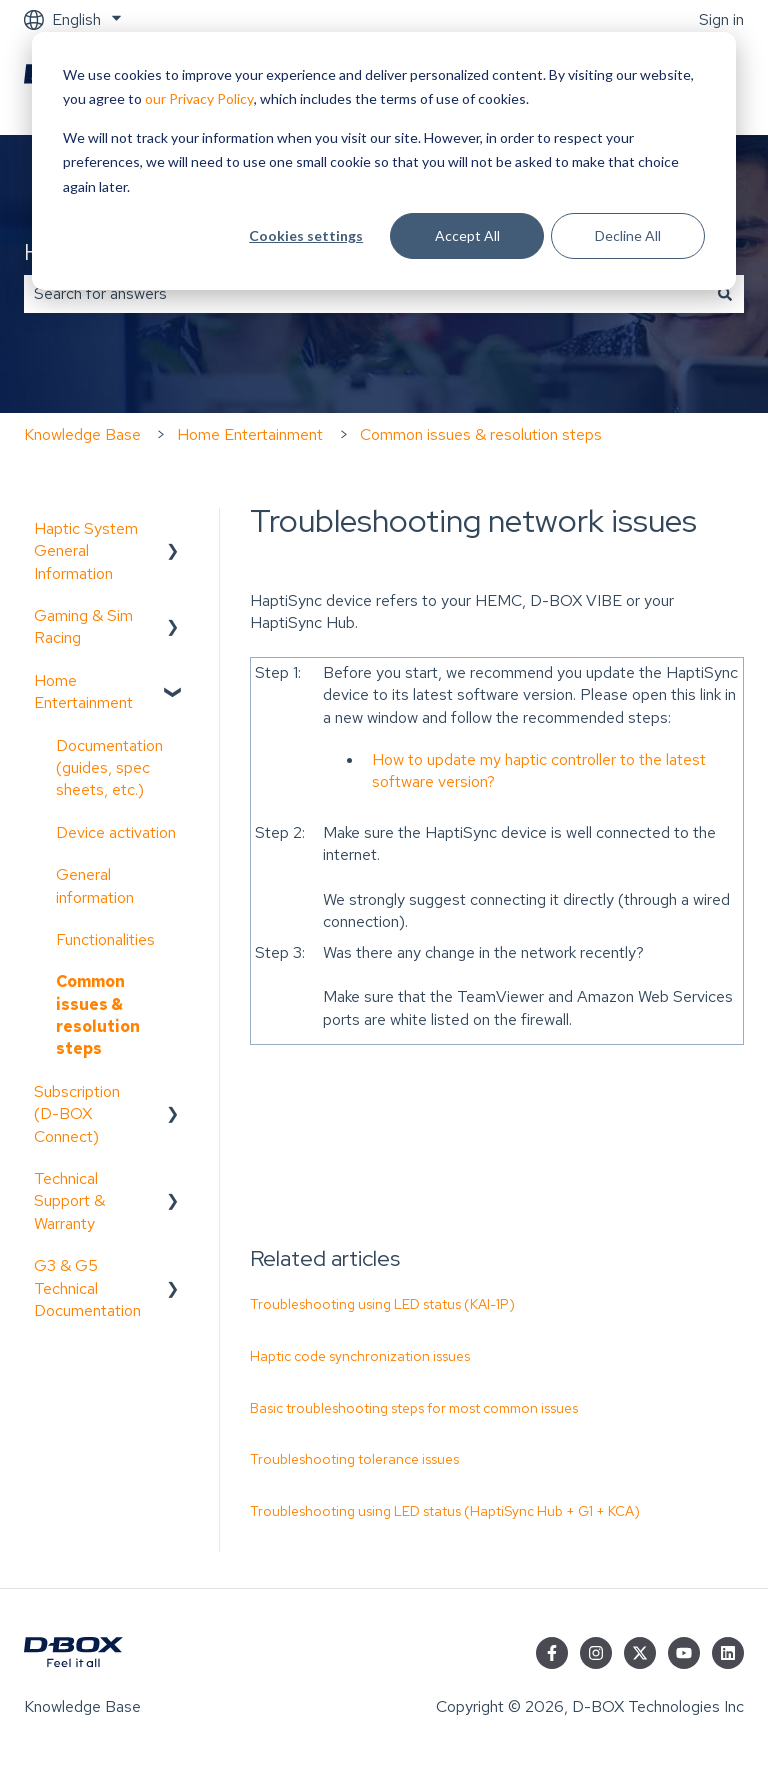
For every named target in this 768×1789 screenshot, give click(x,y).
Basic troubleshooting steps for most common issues (414, 1408)
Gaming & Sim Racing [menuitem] (83, 626)
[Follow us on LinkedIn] (728, 1653)
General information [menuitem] (95, 885)
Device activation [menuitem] (116, 832)
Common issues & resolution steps (481, 434)
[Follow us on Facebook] (552, 1653)
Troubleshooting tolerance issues (354, 1459)
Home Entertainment (250, 434)
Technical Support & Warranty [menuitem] (69, 1201)
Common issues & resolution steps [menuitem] (98, 1015)
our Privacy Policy (199, 98)
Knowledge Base (82, 434)
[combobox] (365, 294)
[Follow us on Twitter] (640, 1653)
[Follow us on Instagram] (596, 1653)
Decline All (628, 235)
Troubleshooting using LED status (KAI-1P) (382, 1304)
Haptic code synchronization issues (360, 1356)
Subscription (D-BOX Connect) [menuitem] (77, 1114)
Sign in (721, 19)
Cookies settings (306, 235)
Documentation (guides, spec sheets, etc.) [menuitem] (109, 768)
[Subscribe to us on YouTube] (684, 1653)
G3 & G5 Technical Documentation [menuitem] (87, 1288)
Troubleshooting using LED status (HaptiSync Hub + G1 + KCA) (445, 1511)
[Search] (725, 294)
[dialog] (384, 161)
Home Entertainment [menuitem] (83, 691)
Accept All (467, 235)
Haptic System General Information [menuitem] (86, 551)
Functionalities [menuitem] (105, 939)
